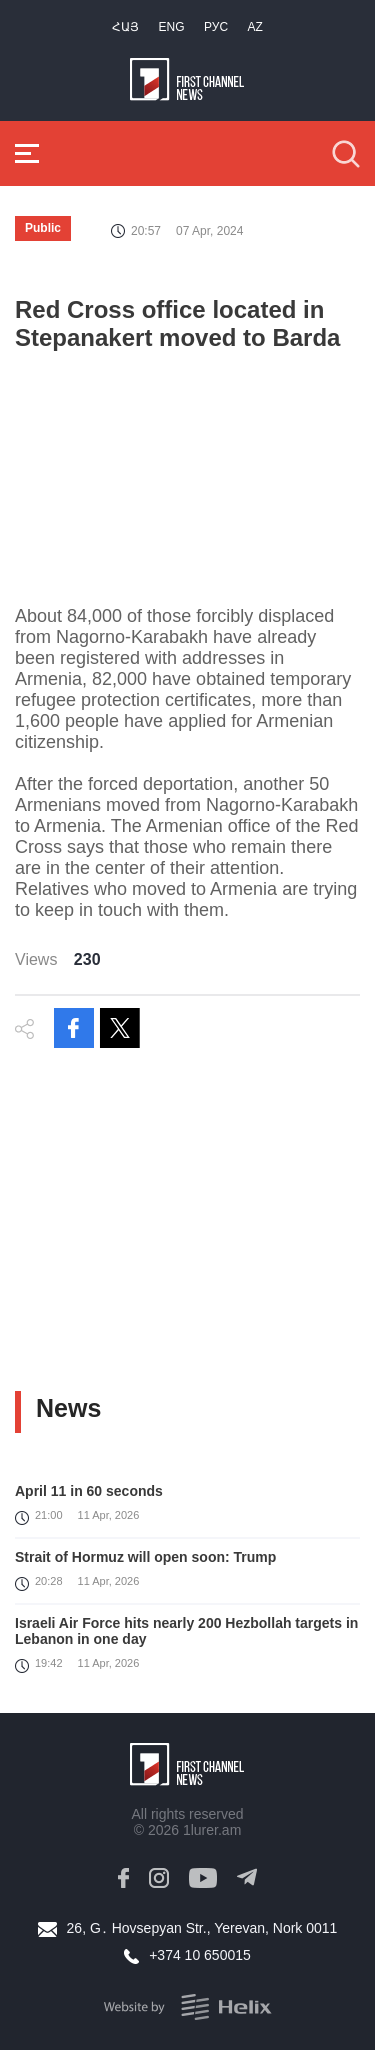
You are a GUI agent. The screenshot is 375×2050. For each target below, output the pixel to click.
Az (255, 27)
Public (43, 228)
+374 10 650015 (200, 1955)
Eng (172, 27)
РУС (216, 27)
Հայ (125, 27)
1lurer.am (212, 1830)
